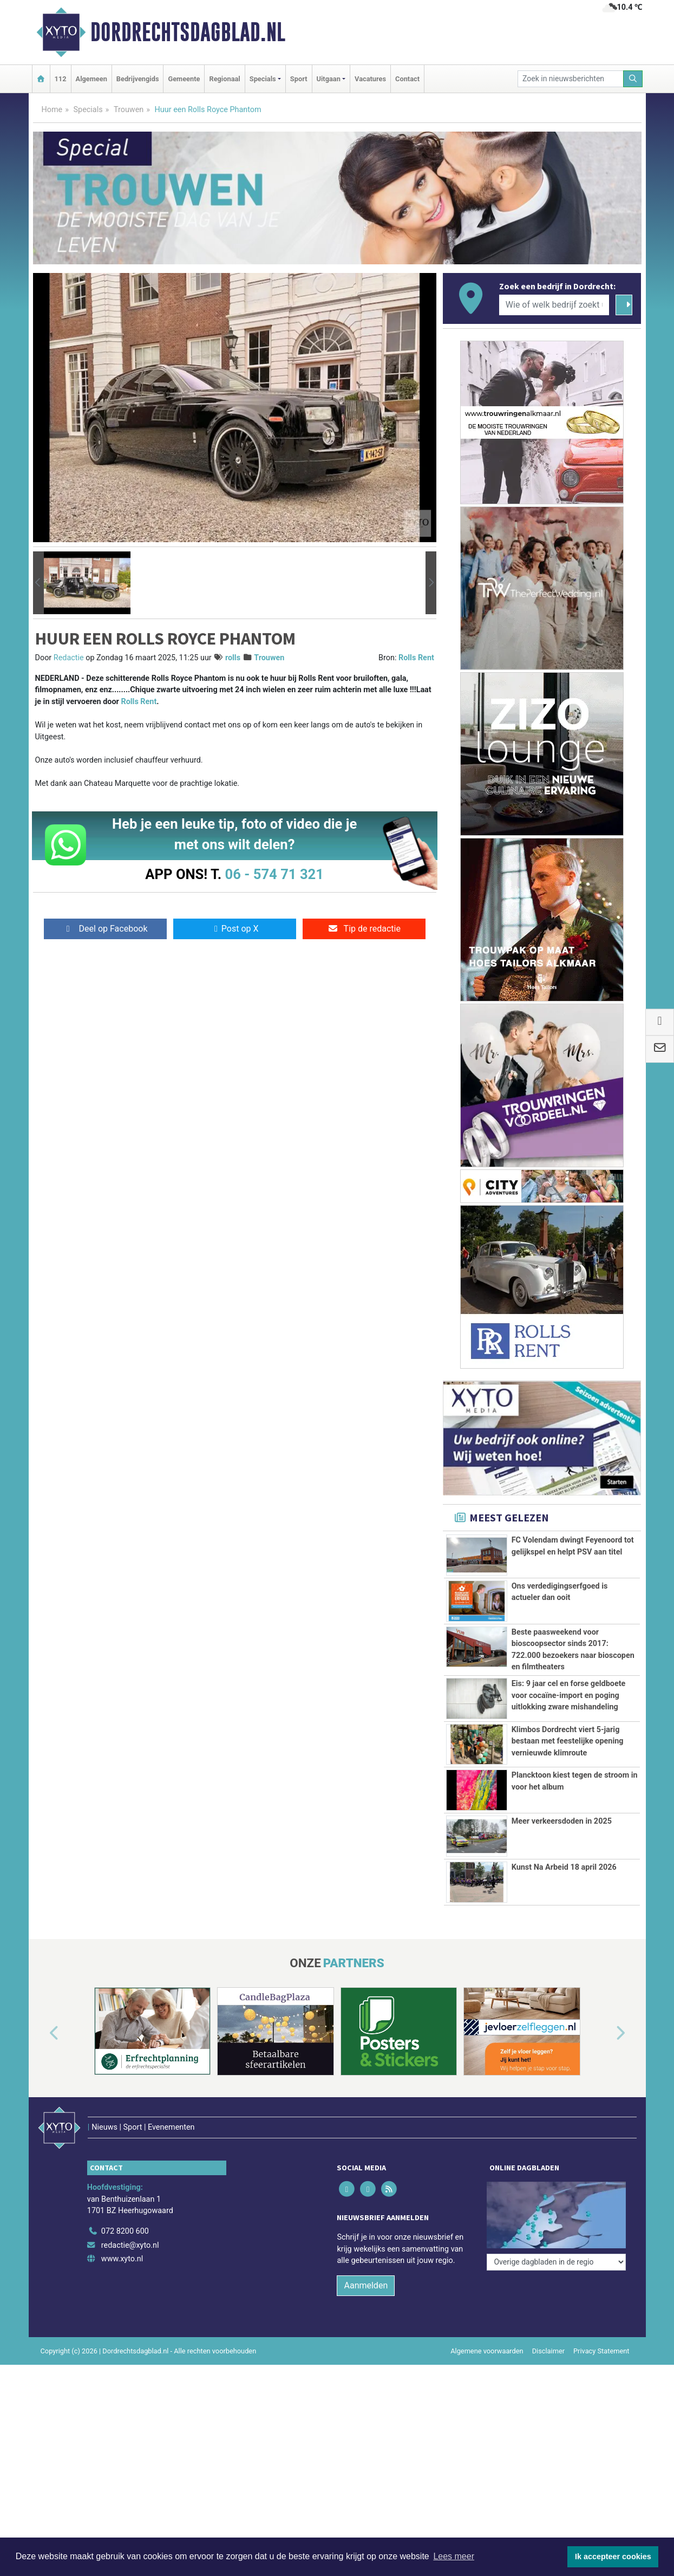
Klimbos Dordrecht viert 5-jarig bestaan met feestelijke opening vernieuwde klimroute (568, 1741)
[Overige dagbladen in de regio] (556, 2184)
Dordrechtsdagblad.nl (187, 32)
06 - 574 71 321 (274, 874)
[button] (38, 582)
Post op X (235, 928)
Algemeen (91, 79)
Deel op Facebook (105, 928)
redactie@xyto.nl (130, 2221)
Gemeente (184, 79)
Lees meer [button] (453, 2556)
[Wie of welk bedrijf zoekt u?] (554, 305)
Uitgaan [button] (329, 79)
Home (52, 109)
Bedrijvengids (137, 79)
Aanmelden (366, 2262)
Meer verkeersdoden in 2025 (562, 1821)
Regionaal (224, 79)
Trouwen (128, 109)
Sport (298, 79)
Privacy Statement (601, 2328)
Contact (407, 79)
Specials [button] (263, 79)
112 (61, 79)
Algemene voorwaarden (486, 2328)
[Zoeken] (633, 78)
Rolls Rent (416, 657)
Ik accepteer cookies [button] (613, 2556)
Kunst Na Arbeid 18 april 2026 (564, 1866)
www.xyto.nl (122, 2235)
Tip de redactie (364, 928)
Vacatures (370, 79)
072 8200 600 (125, 2208)
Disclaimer (548, 2328)
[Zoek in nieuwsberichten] (571, 78)
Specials (88, 109)
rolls (232, 657)
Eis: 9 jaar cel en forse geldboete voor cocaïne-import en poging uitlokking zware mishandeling (569, 1695)
